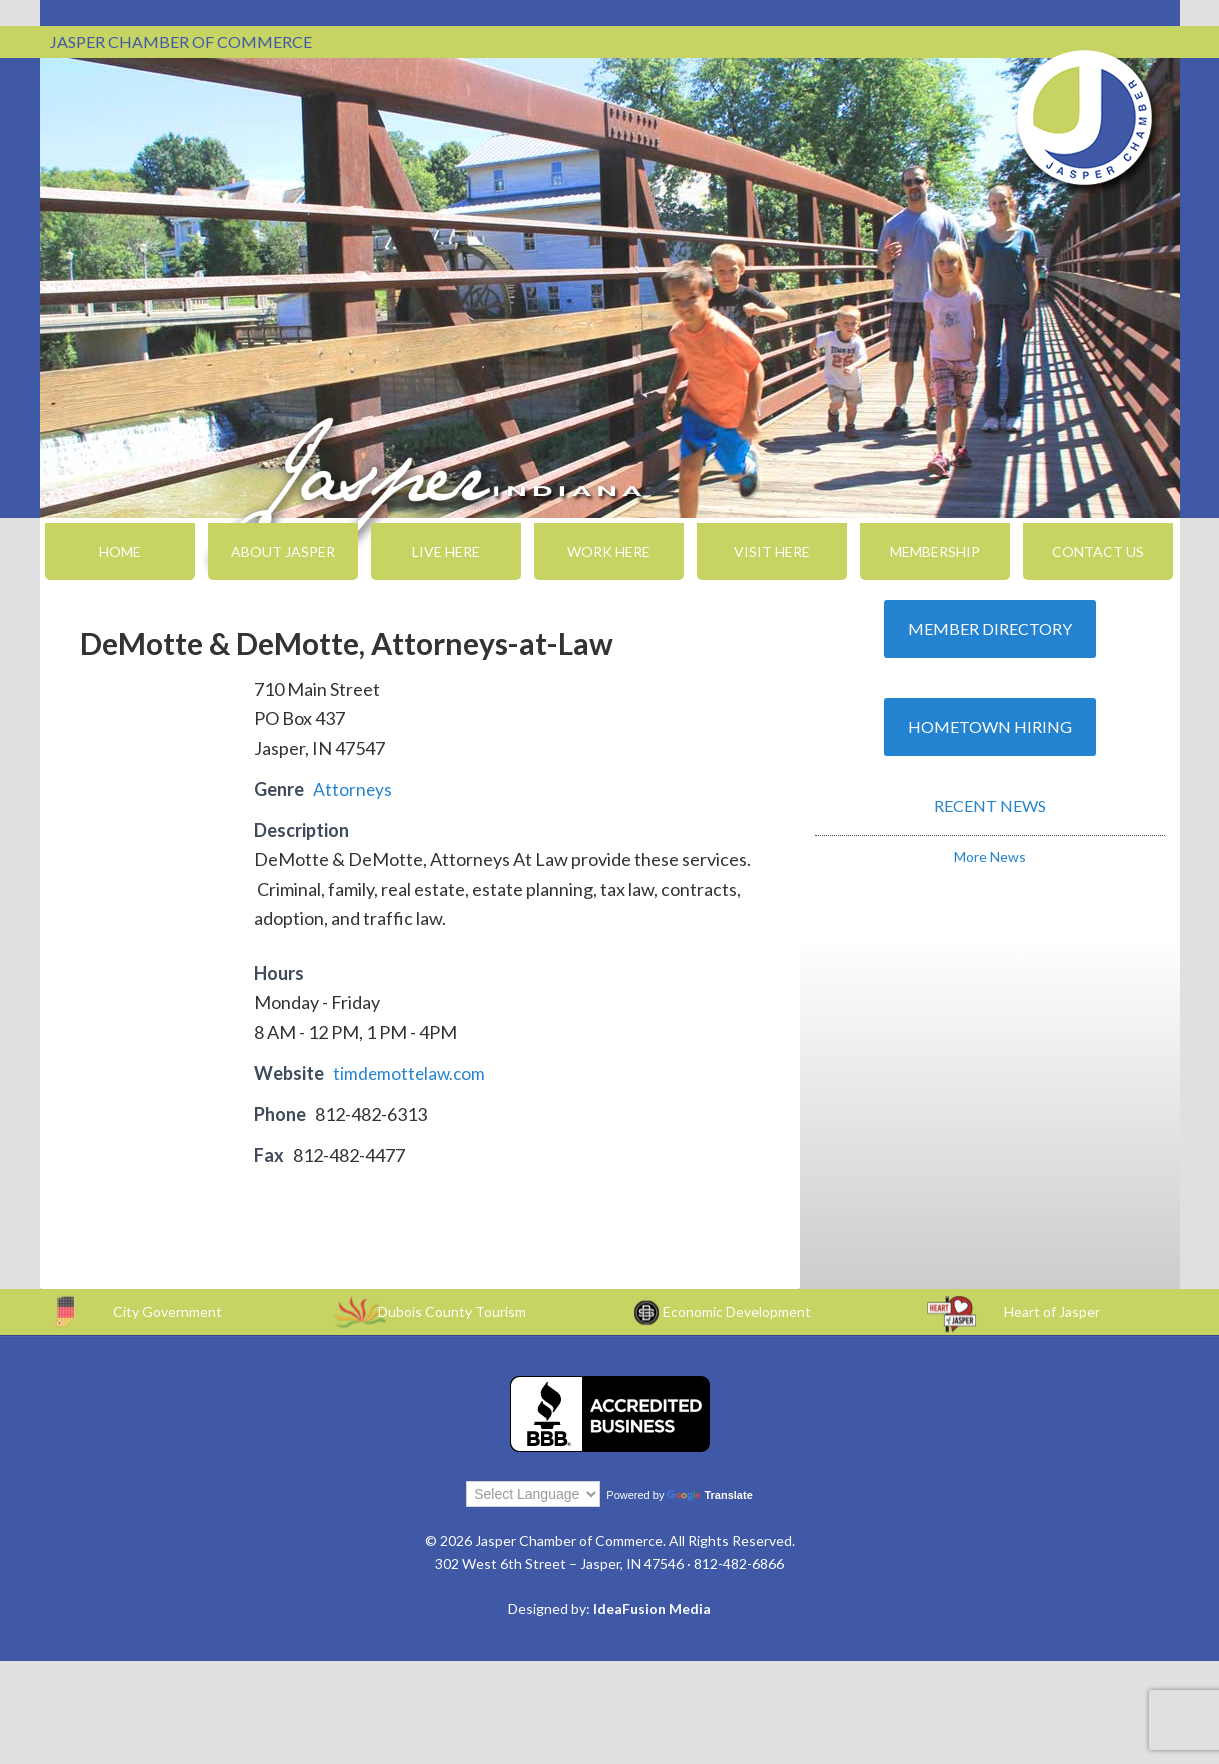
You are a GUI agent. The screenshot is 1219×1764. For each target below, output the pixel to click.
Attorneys (353, 789)
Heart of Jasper (1052, 1311)
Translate (709, 1495)
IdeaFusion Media (652, 1608)
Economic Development (737, 1311)
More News (990, 856)
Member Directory (990, 628)
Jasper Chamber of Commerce (1085, 118)
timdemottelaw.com (411, 1073)
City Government (167, 1311)
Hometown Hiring (990, 726)
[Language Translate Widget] (533, 1494)
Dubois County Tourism (452, 1311)
